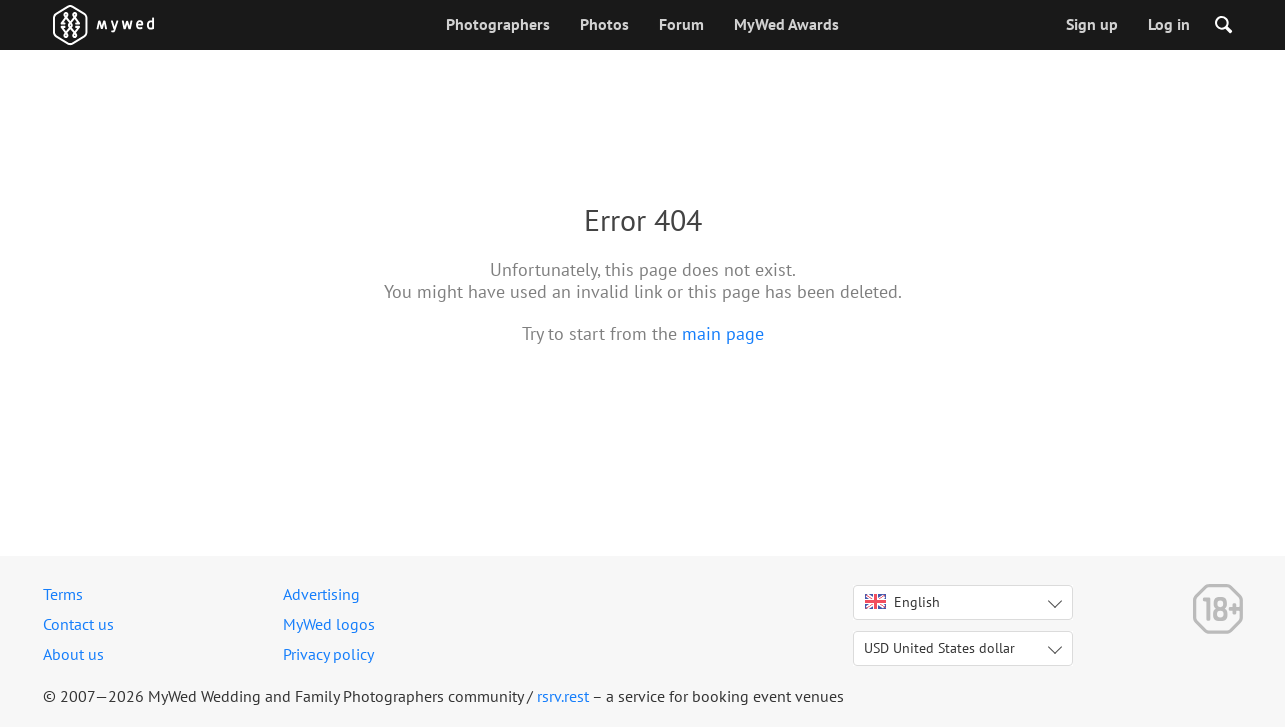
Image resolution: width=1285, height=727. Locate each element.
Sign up (1092, 24)
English (902, 602)
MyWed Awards (786, 24)
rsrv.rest (563, 696)
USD (939, 648)
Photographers (498, 24)
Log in (1169, 24)
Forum (681, 24)
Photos (604, 24)
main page (723, 333)
